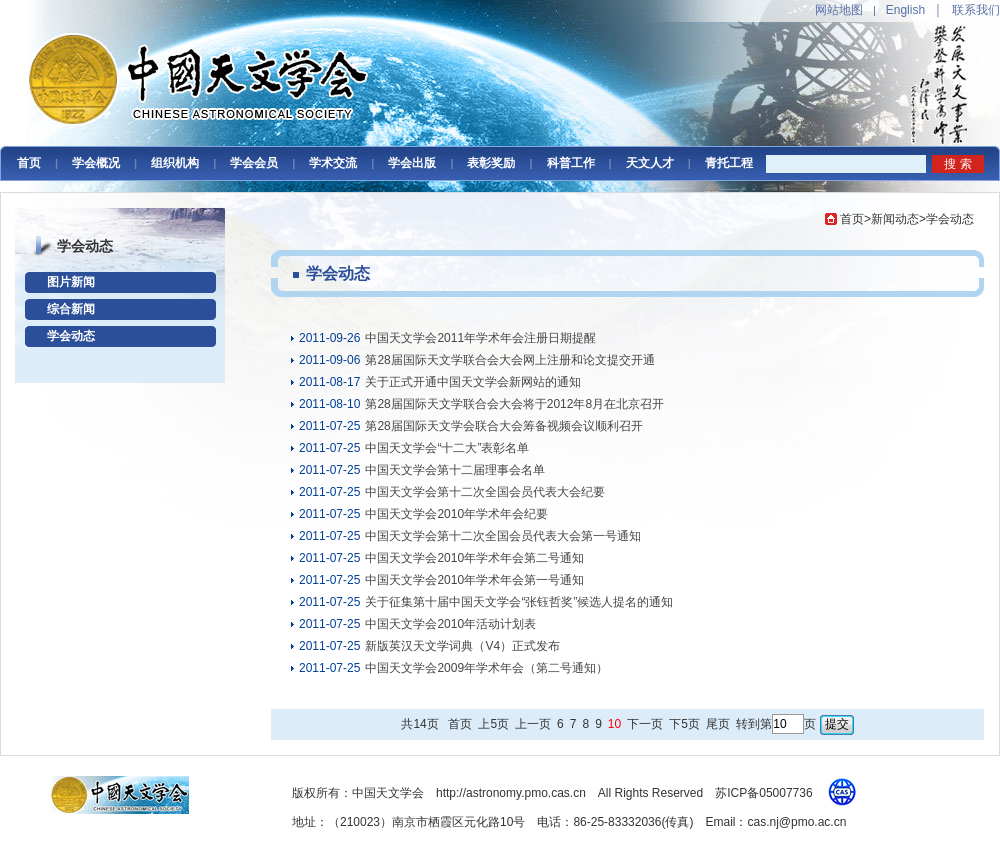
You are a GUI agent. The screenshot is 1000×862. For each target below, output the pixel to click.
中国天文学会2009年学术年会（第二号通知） (486, 668)
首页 (29, 163)
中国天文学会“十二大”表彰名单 (447, 448)
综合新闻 (71, 309)
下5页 (684, 724)
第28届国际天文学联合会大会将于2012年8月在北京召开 (514, 404)
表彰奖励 (491, 163)
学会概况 (96, 163)
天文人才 (650, 163)
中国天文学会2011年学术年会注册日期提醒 (480, 338)
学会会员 (254, 163)
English (905, 10)
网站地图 (839, 10)
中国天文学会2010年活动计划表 (450, 624)
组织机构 (175, 163)
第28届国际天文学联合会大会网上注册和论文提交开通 (509, 360)
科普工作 (571, 163)
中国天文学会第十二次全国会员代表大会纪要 (485, 492)
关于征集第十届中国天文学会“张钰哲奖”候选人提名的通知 (519, 602)
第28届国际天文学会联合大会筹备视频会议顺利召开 (503, 426)
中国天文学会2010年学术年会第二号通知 (474, 558)
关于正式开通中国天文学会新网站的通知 (473, 382)
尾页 (718, 724)
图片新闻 (71, 282)
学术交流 (333, 163)
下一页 (645, 724)
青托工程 (729, 163)
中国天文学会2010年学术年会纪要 (456, 514)
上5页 (493, 724)
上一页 (533, 724)
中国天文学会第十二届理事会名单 (455, 470)
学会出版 (412, 163)
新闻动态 (895, 219)
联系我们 (976, 10)
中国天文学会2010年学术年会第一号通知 (474, 580)
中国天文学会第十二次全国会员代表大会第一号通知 (503, 536)
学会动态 (71, 336)
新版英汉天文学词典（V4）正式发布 (462, 646)
